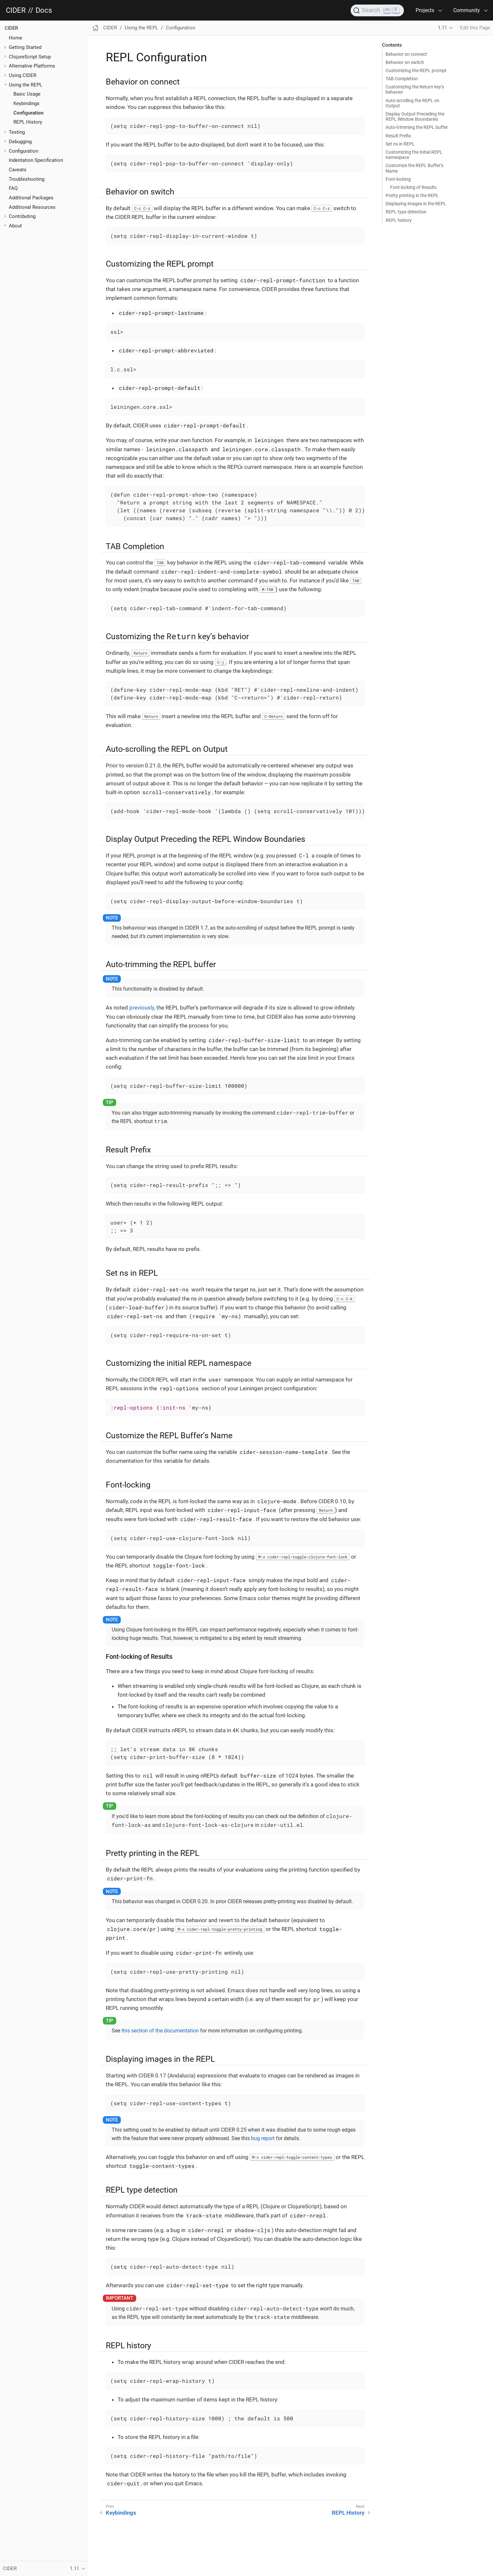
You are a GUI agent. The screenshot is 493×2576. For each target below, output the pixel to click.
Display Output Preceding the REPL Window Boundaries (415, 116)
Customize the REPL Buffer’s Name (414, 168)
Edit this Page (475, 28)
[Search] (377, 10)
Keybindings (26, 103)
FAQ (13, 188)
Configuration (28, 113)
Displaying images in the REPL (416, 203)
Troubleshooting (26, 179)
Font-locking (398, 179)
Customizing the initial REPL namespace (414, 154)
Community (466, 10)
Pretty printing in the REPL (412, 195)
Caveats (17, 170)
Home (15, 38)
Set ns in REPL (400, 144)
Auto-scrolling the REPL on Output (412, 103)
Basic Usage (26, 94)
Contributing (22, 216)
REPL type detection (406, 211)
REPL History (27, 122)
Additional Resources (32, 207)
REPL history (399, 220)
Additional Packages (31, 198)
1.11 (442, 28)
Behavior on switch (405, 62)
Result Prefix (398, 135)
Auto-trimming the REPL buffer (417, 127)
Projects (425, 10)
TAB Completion (402, 78)
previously (141, 1007)
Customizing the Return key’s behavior (415, 89)
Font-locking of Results (413, 187)
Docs (44, 10)
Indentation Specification (36, 160)
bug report (263, 2138)
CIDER (16, 10)
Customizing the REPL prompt (416, 70)
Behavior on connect (406, 54)
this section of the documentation (160, 2031)
